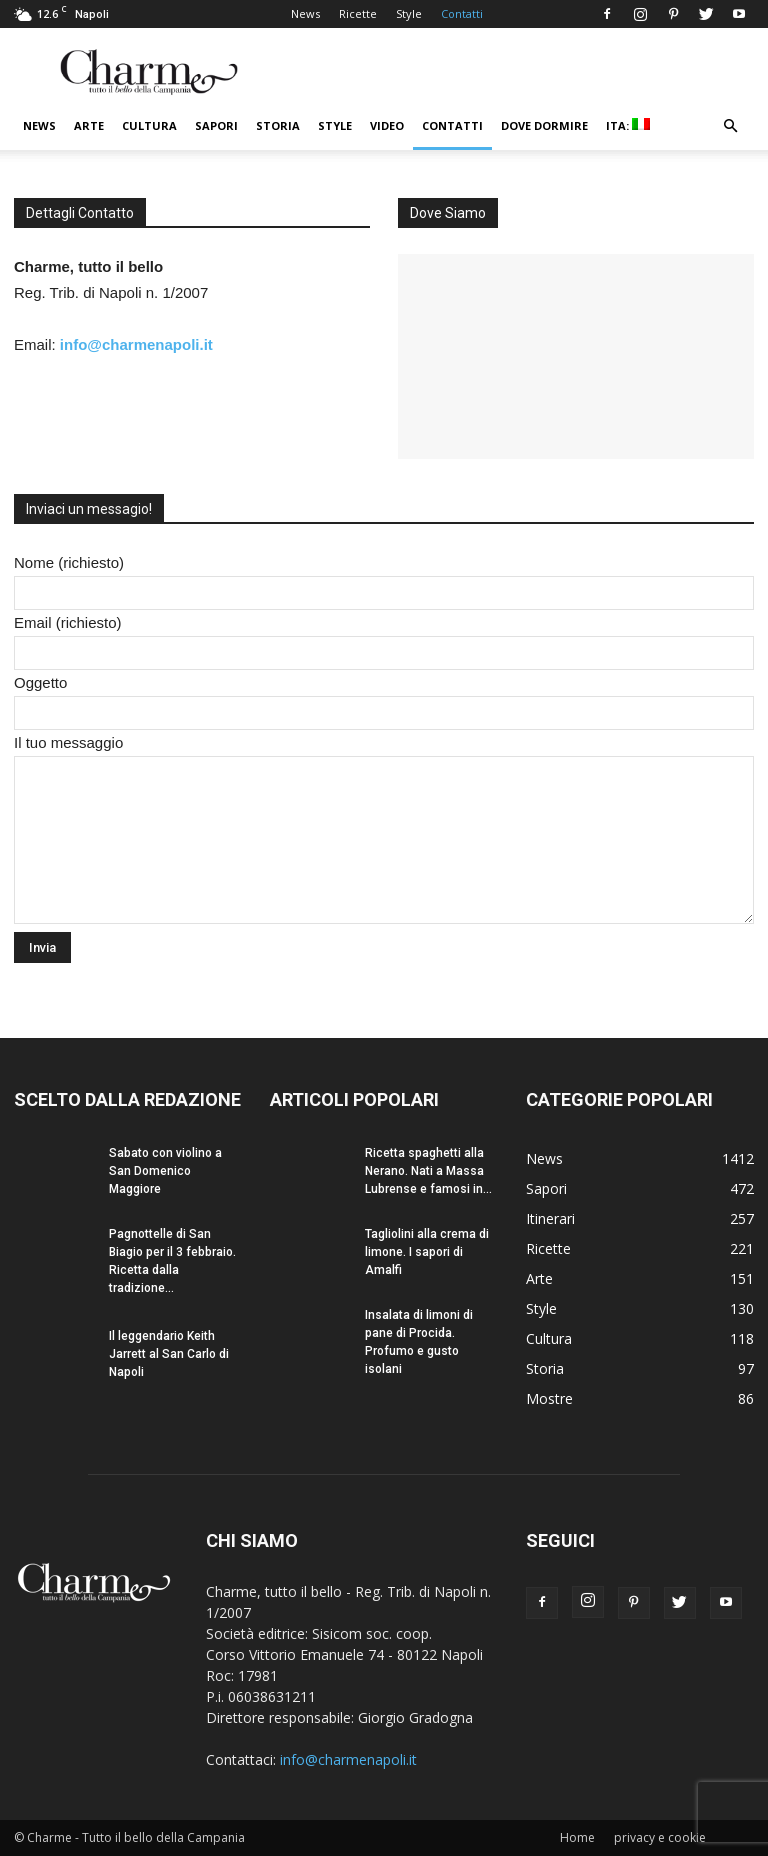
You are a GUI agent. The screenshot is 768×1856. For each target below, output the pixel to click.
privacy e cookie (660, 1837)
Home (577, 1837)
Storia (278, 125)
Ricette (358, 13)
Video (387, 125)
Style (409, 13)
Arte (89, 125)
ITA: (628, 125)
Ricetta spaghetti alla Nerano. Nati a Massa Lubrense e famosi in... (428, 1171)
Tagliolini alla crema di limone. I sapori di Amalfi (427, 1252)
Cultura (149, 125)
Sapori (216, 125)
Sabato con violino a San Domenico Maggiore (165, 1171)
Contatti (462, 13)
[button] (730, 126)
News (305, 13)
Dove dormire (544, 125)
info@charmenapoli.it (136, 344)
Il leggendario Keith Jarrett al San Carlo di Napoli (169, 1354)
